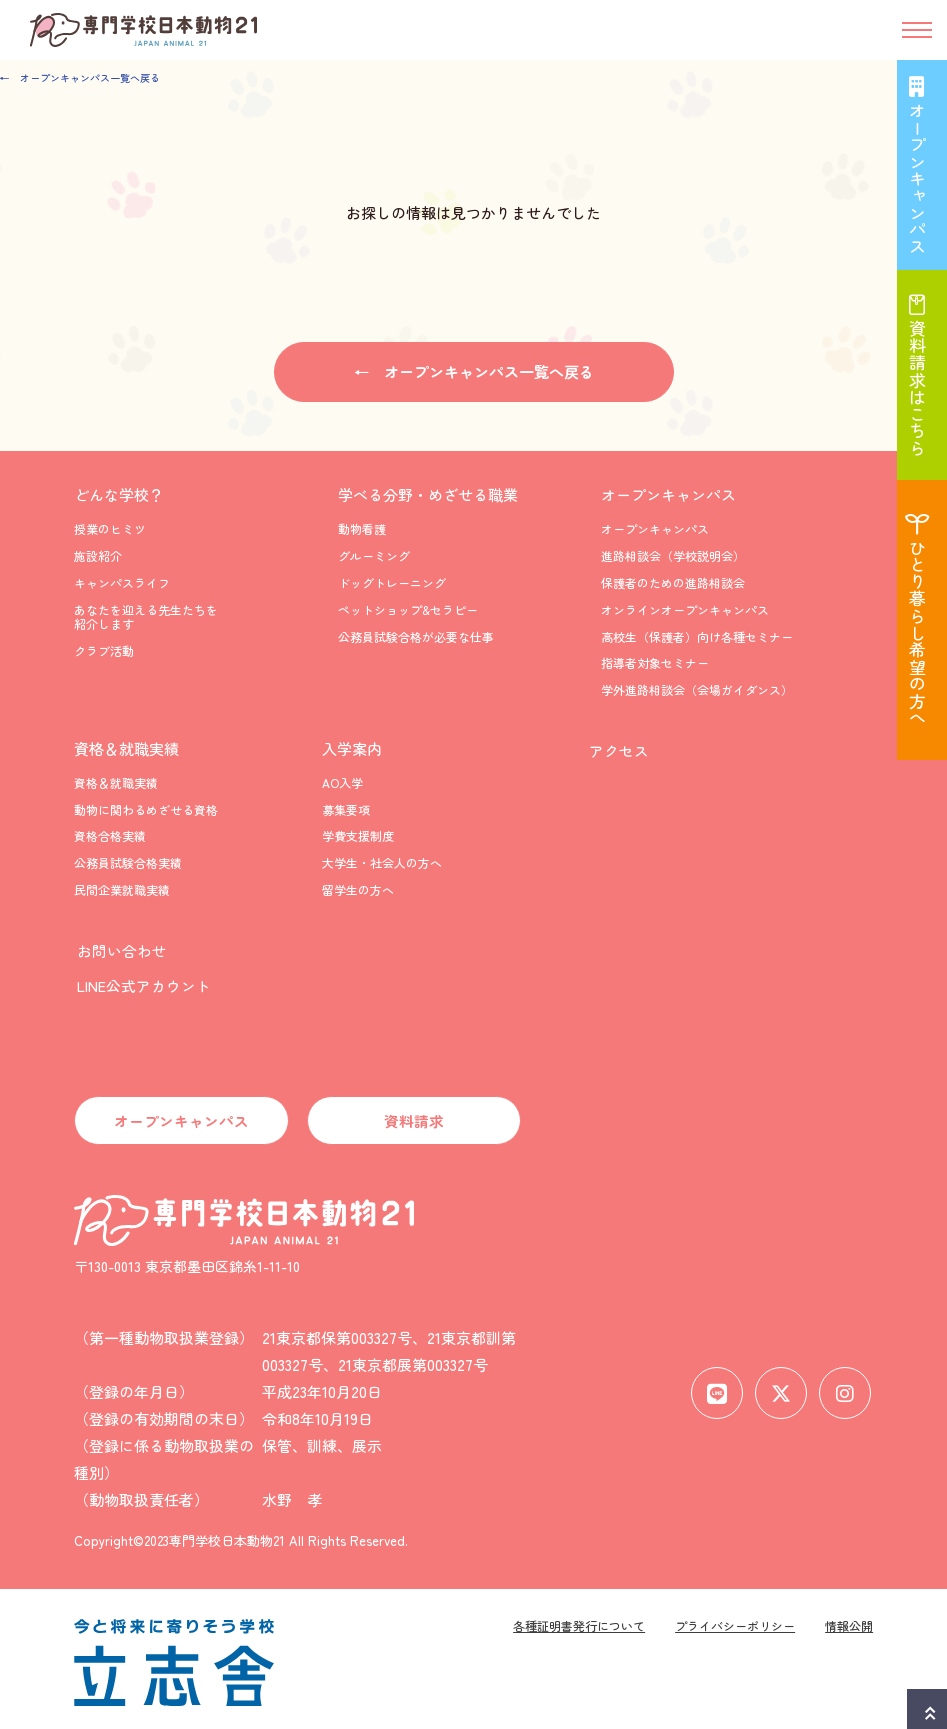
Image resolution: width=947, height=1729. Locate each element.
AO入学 (342, 782)
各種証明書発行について (579, 1618)
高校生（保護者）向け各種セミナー (697, 636)
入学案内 (352, 748)
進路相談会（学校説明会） (673, 556)
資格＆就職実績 (126, 748)
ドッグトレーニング (392, 582)
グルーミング (374, 556)
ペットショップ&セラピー (408, 609)
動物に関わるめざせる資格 (146, 809)
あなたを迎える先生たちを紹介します (146, 616)
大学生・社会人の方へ (382, 863)
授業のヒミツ (110, 529)
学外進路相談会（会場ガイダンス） (697, 689)
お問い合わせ (119, 948)
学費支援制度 (358, 836)
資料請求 (414, 1113)
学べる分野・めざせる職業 (428, 495)
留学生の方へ (358, 889)
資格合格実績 (110, 836)
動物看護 (362, 529)
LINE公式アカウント (141, 979)
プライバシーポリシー (735, 1618)
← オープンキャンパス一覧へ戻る (80, 77)
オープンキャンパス (668, 495)
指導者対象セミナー (655, 663)
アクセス (615, 748)
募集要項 (346, 809)
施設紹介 (98, 556)
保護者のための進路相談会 (673, 582)
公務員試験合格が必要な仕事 (416, 636)
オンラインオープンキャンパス (685, 609)
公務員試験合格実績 (128, 863)
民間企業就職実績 (122, 889)
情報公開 (849, 1618)
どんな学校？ (119, 495)
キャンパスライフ (122, 582)
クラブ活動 (104, 650)
